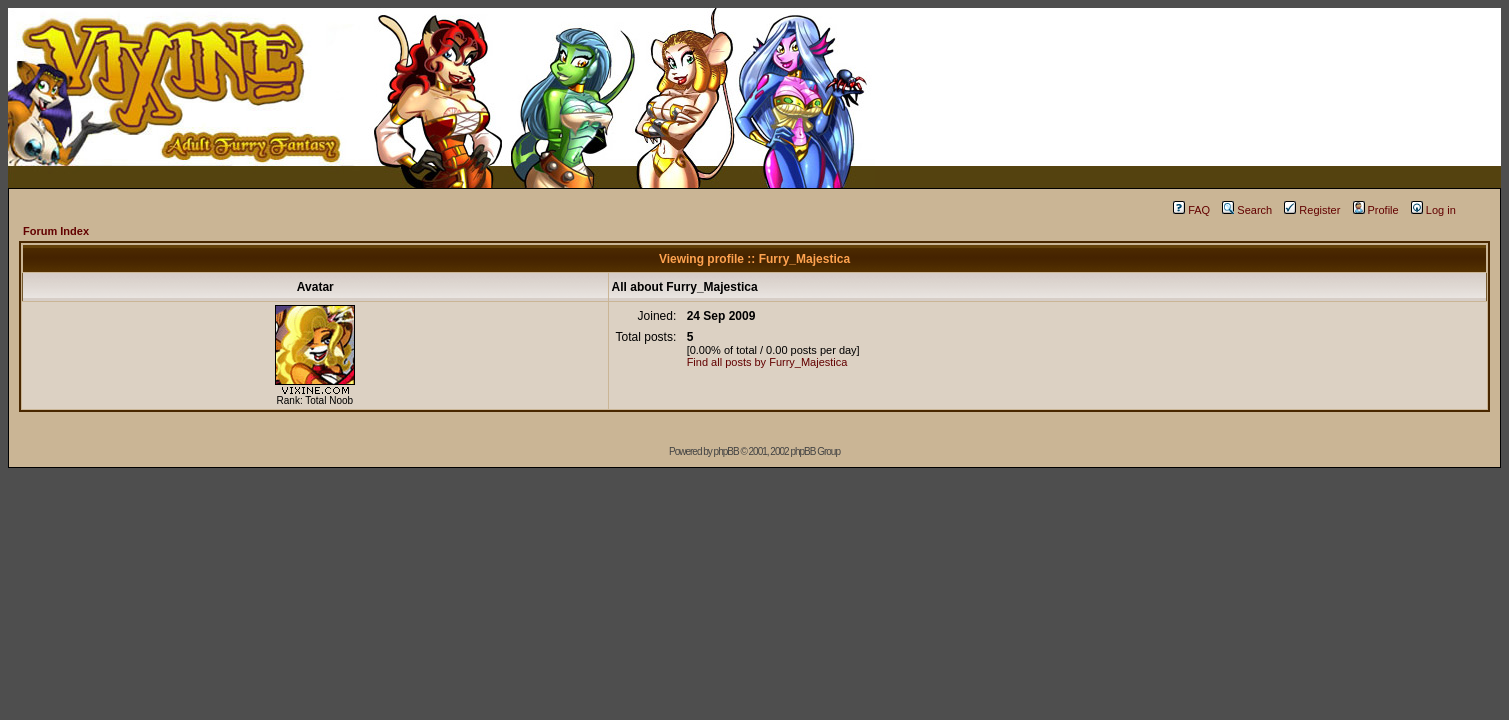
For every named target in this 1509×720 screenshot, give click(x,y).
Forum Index (56, 231)
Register (1312, 210)
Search (1247, 210)
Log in (1433, 210)
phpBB (726, 451)
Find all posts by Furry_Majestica (767, 362)
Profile (1376, 210)
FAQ (1191, 210)
